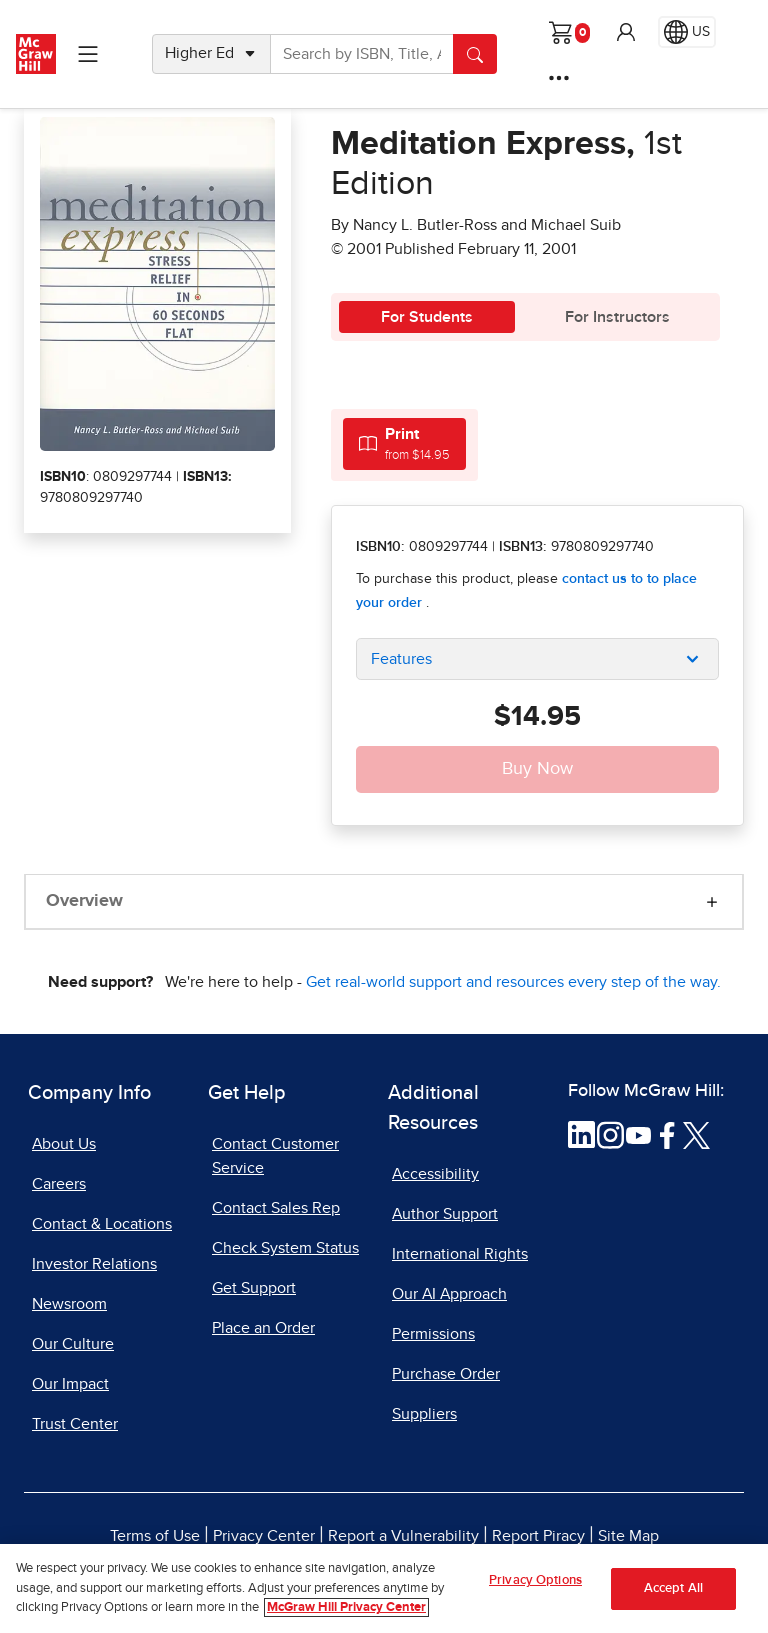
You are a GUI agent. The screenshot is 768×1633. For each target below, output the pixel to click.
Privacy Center (264, 1536)
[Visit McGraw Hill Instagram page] (610, 1134)
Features (401, 659)
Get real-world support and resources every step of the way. (513, 982)
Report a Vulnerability (403, 1536)
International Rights (460, 1254)
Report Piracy (538, 1536)
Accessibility (435, 1174)
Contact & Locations (102, 1224)
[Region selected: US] (687, 32)
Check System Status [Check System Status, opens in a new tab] (285, 1248)
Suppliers (424, 1414)
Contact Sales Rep (276, 1208)
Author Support (445, 1214)
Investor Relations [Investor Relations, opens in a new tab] (94, 1264)
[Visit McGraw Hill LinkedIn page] (581, 1134)
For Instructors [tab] (617, 317)
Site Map (628, 1536)
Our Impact (70, 1384)
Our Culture (73, 1344)
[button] (626, 32)
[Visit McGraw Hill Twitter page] (696, 1134)
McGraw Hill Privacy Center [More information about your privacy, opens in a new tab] (346, 1607)
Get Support (254, 1288)
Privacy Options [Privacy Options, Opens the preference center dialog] (535, 1580)
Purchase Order (446, 1374)
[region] (384, 1588)
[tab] (404, 443)
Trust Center (75, 1424)
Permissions (433, 1334)
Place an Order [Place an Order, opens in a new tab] (263, 1328)
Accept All (673, 1588)
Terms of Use (155, 1536)
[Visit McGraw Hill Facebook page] (667, 1134)
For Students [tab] (427, 317)
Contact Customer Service (275, 1156)
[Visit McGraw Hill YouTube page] (638, 1134)
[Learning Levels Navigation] (88, 54)
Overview (84, 901)
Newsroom (69, 1304)
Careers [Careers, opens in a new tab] (59, 1184)
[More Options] (559, 78)
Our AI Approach (449, 1294)
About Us (64, 1144)
